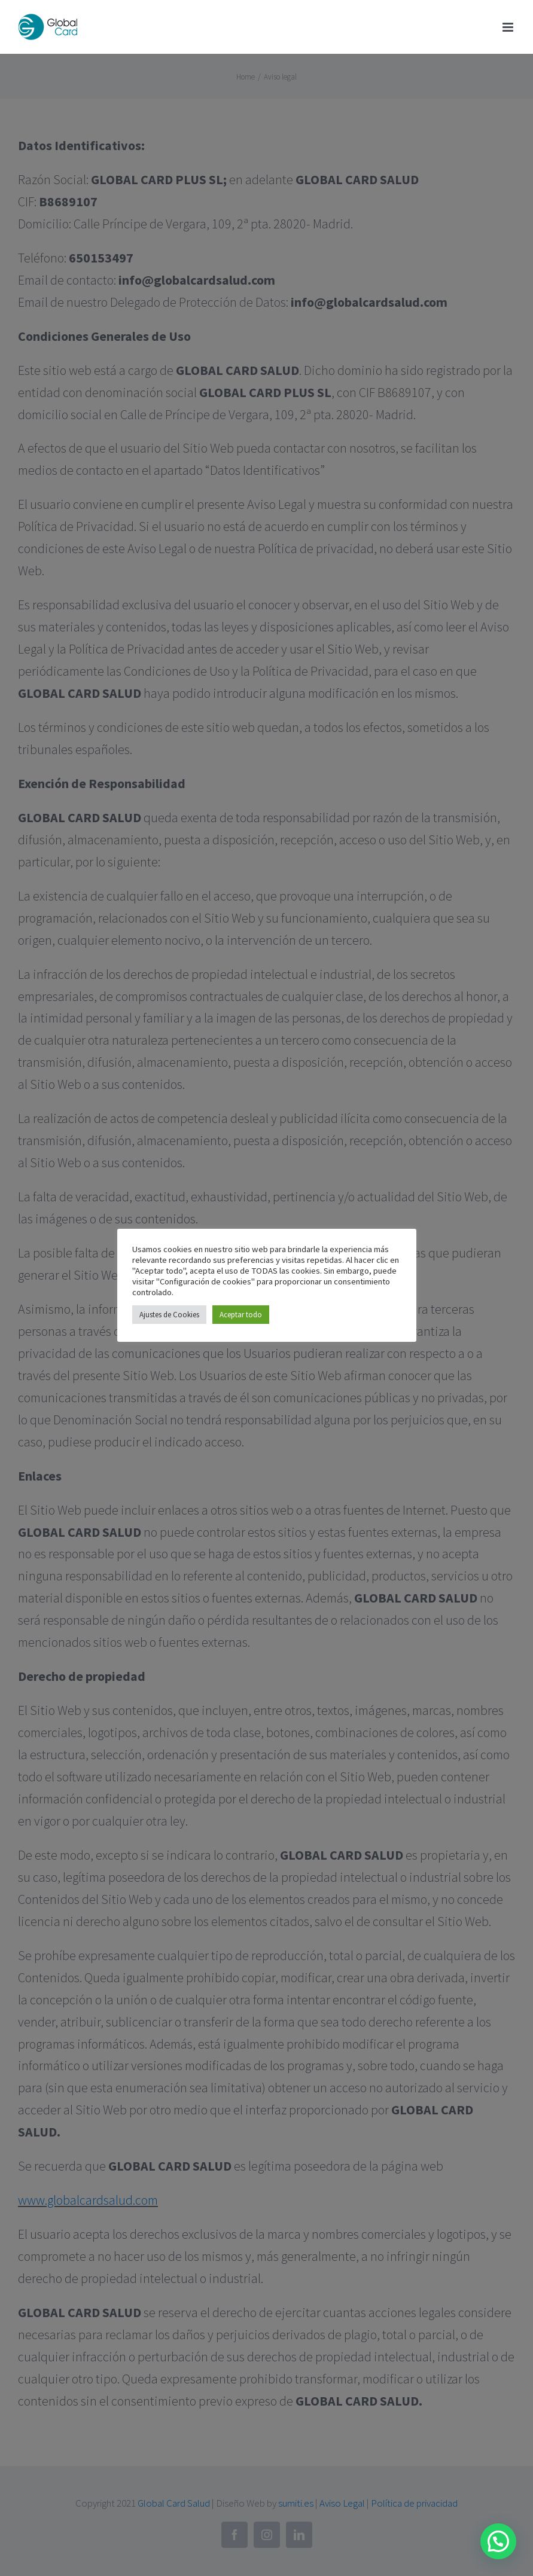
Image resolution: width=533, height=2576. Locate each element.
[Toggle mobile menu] (508, 27)
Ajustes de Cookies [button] (169, 1315)
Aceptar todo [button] (241, 1315)
